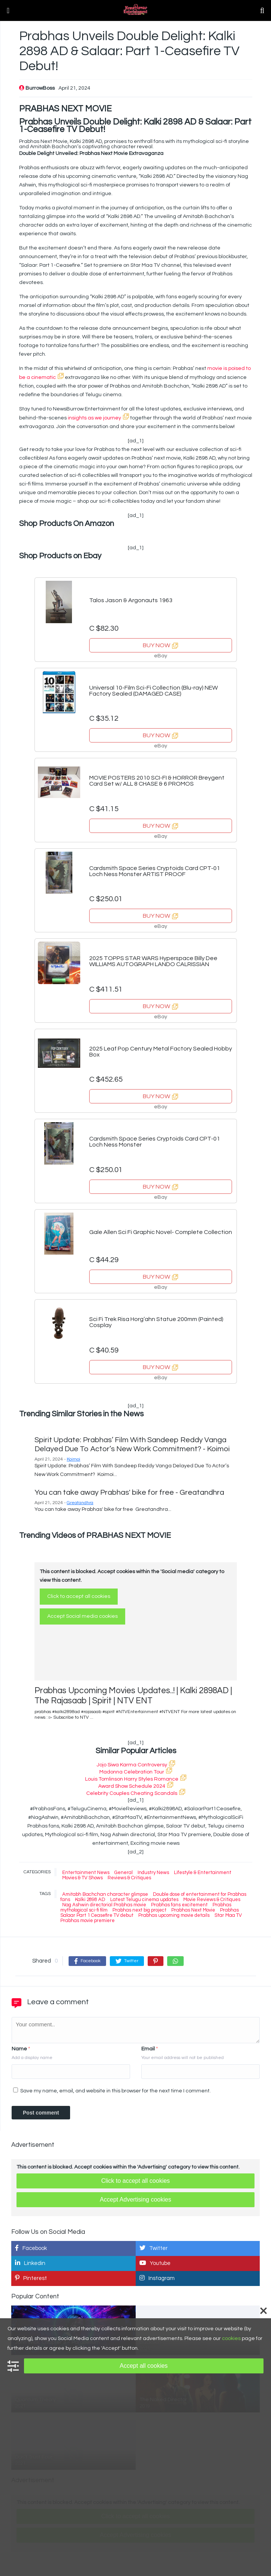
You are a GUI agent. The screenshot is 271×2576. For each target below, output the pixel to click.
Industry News (153, 1872)
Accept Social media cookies (82, 1616)
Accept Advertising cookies (135, 2199)
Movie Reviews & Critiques (211, 1899)
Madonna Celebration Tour (135, 1772)
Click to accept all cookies (78, 1596)
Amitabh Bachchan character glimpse (105, 1894)
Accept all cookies (144, 2366)
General (123, 1872)
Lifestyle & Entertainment (202, 1872)
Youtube (155, 2263)
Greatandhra (80, 1502)
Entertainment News (85, 1872)
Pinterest (31, 2278)
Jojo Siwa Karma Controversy (136, 1764)
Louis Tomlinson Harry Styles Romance (135, 1779)
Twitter (153, 2248)
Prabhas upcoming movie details (174, 1915)
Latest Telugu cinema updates (144, 1899)
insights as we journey (98, 418)
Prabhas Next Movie (193, 1910)
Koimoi (73, 1459)
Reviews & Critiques (129, 1877)
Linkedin (30, 2263)
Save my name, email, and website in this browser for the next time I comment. (115, 2091)
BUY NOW (160, 645)
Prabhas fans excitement (179, 1904)
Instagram (157, 2278)
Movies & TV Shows (82, 1877)
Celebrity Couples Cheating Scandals (135, 1793)
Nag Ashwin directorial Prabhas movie (104, 1904)
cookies (231, 2338)
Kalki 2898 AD (90, 1899)
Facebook (31, 2248)
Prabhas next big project (139, 1910)
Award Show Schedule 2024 (135, 1786)
